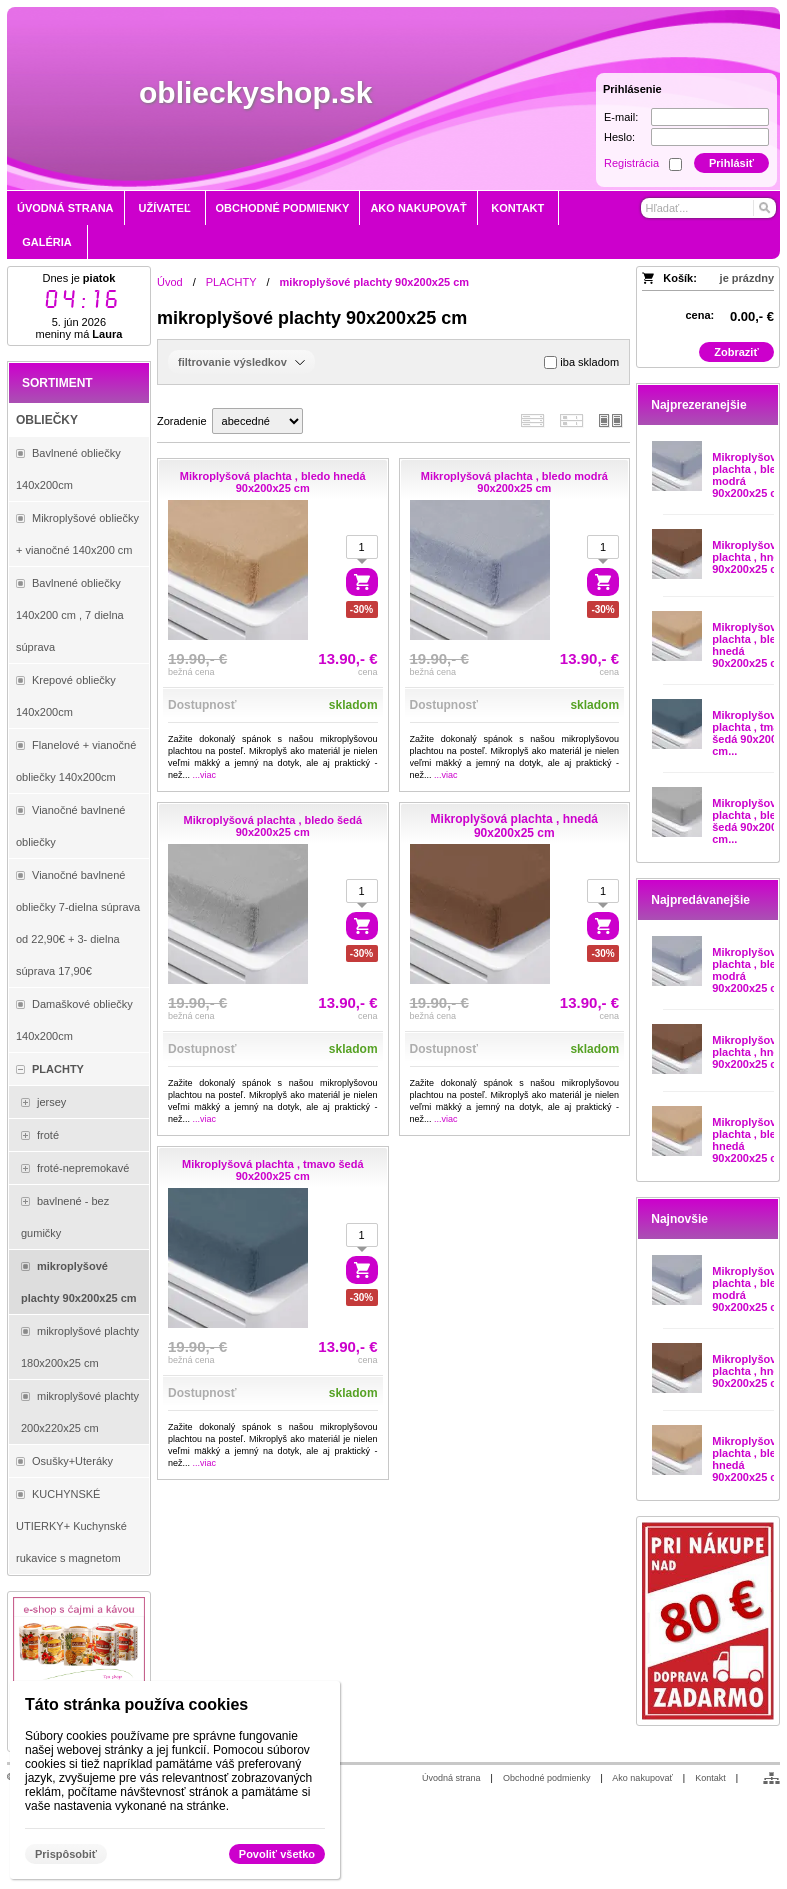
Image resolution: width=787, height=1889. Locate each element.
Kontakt (710, 1778)
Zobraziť (736, 352)
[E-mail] (710, 117)
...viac (205, 775)
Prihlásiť (731, 163)
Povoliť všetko (277, 1854)
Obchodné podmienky (547, 1778)
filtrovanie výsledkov (241, 362)
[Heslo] (710, 137)
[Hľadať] (763, 208)
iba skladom (581, 362)
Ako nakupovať (642, 1778)
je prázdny (747, 278)
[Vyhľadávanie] (708, 208)
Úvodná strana (451, 1778)
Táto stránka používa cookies (136, 1704)
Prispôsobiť (66, 1854)
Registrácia (631, 163)
